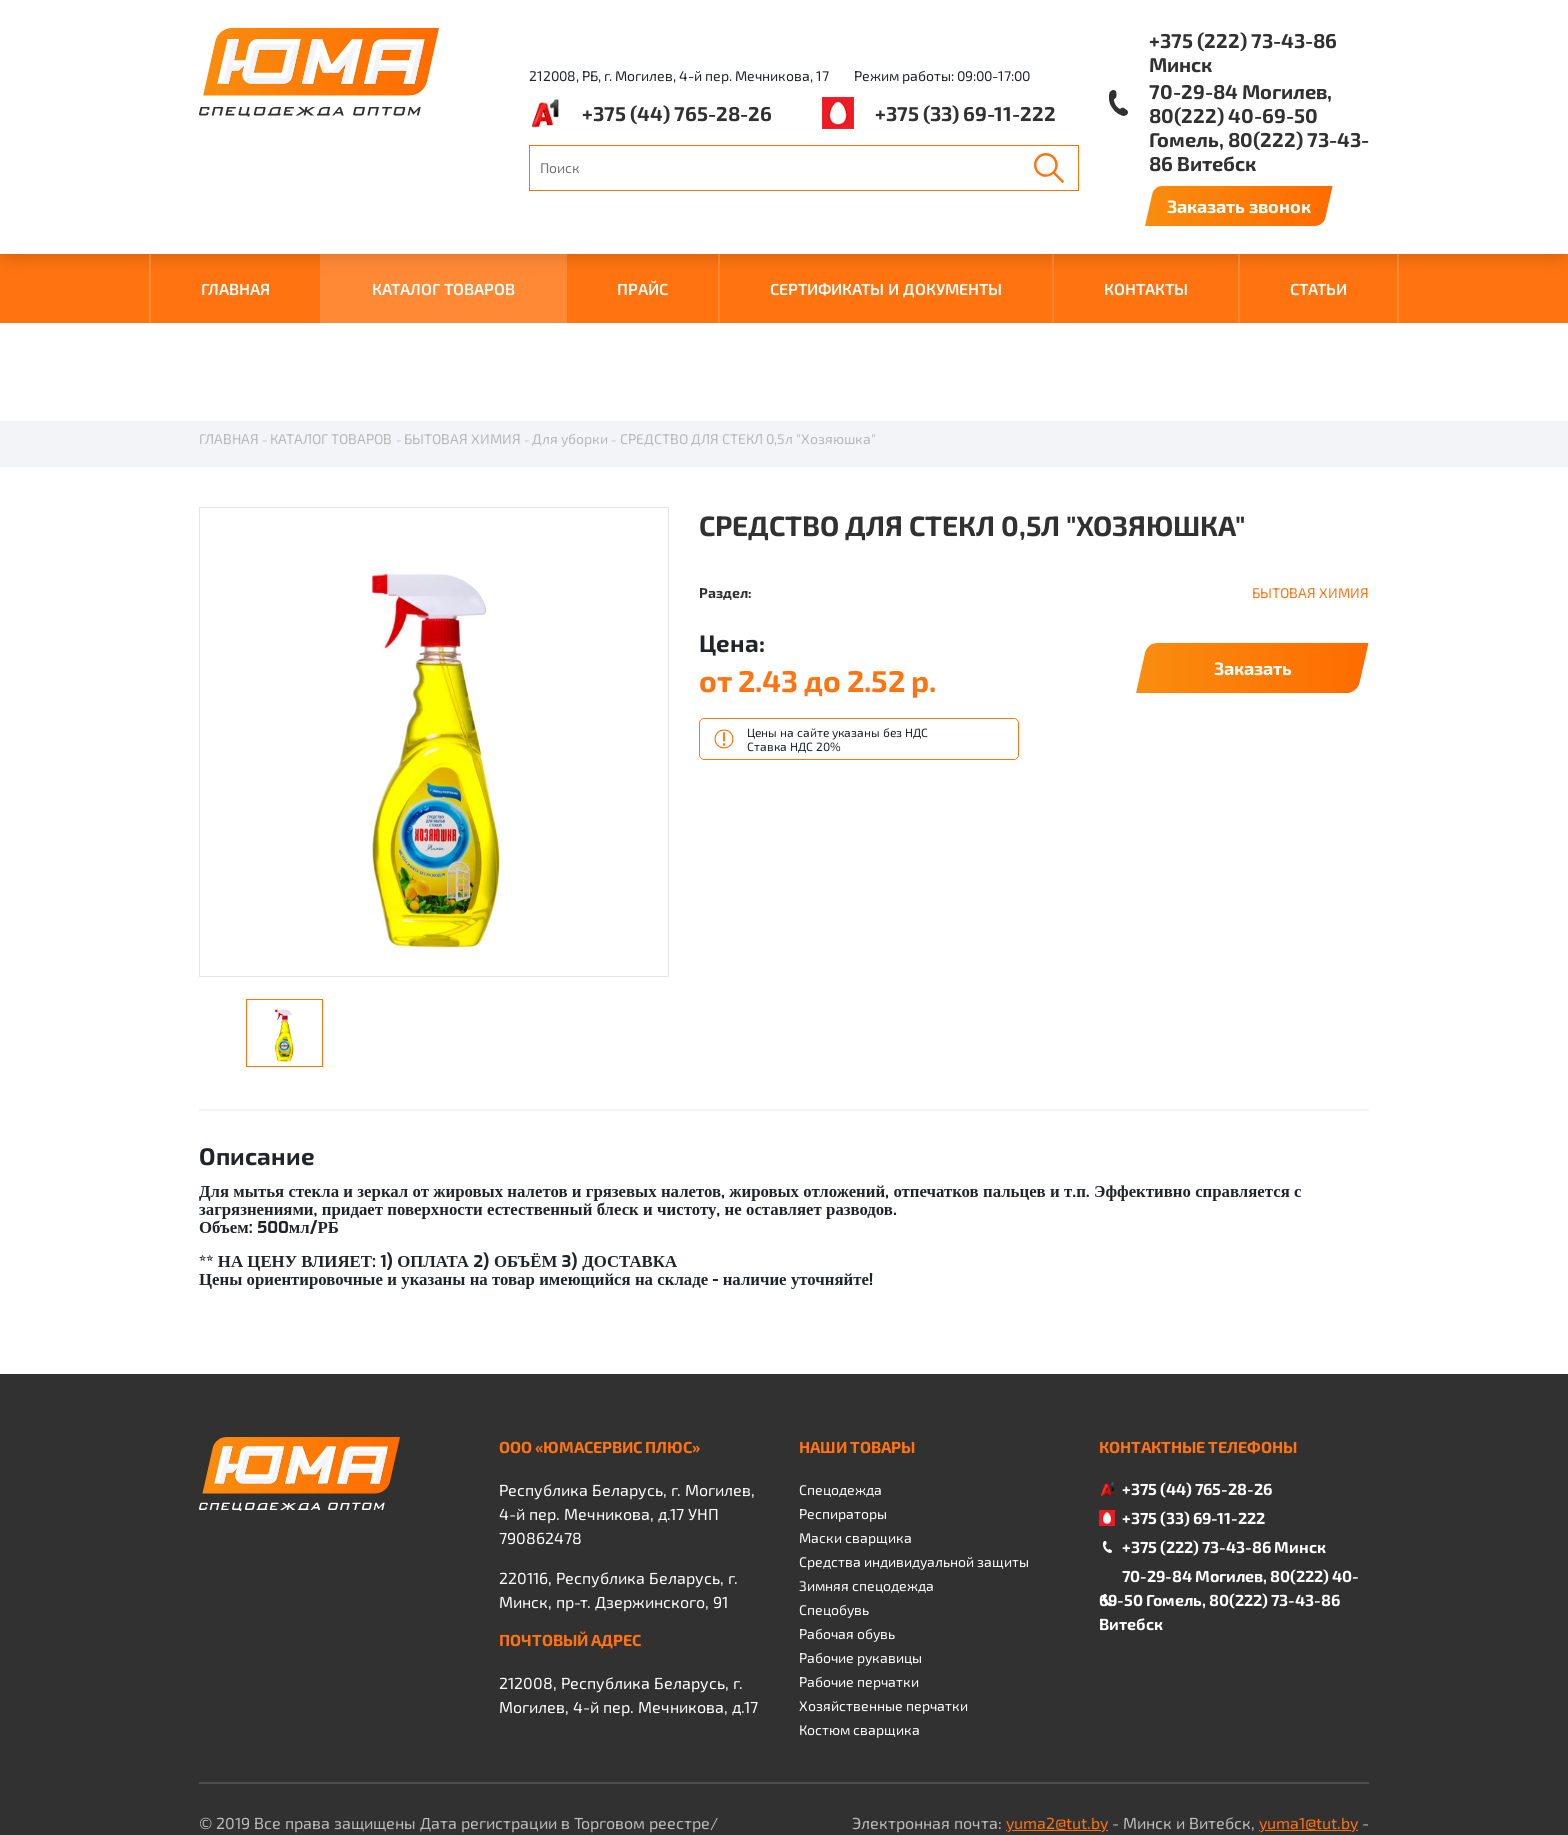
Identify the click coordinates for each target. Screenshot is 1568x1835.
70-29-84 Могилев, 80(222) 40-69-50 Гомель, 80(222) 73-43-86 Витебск (1259, 127)
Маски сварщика (855, 1438)
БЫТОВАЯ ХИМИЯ (462, 339)
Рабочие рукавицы (860, 1558)
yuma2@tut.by (1057, 1723)
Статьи (1318, 288)
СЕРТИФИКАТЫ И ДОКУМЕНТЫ (886, 288)
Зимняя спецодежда (866, 1486)
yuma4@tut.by (960, 1747)
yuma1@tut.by (1308, 1723)
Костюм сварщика (859, 1630)
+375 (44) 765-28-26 (677, 113)
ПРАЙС (642, 288)
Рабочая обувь (847, 1534)
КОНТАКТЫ (1146, 288)
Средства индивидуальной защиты (914, 1462)
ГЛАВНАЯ (235, 288)
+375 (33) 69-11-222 (965, 113)
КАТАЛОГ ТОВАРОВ (443, 288)
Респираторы (843, 1414)
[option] (434, 644)
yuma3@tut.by (1138, 1747)
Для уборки (570, 339)
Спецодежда (840, 1390)
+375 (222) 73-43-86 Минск (1243, 52)
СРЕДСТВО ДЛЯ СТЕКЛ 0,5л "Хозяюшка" (748, 339)
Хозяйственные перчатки (883, 1606)
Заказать (1253, 569)
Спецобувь (834, 1510)
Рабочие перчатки (859, 1582)
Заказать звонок (1239, 206)
